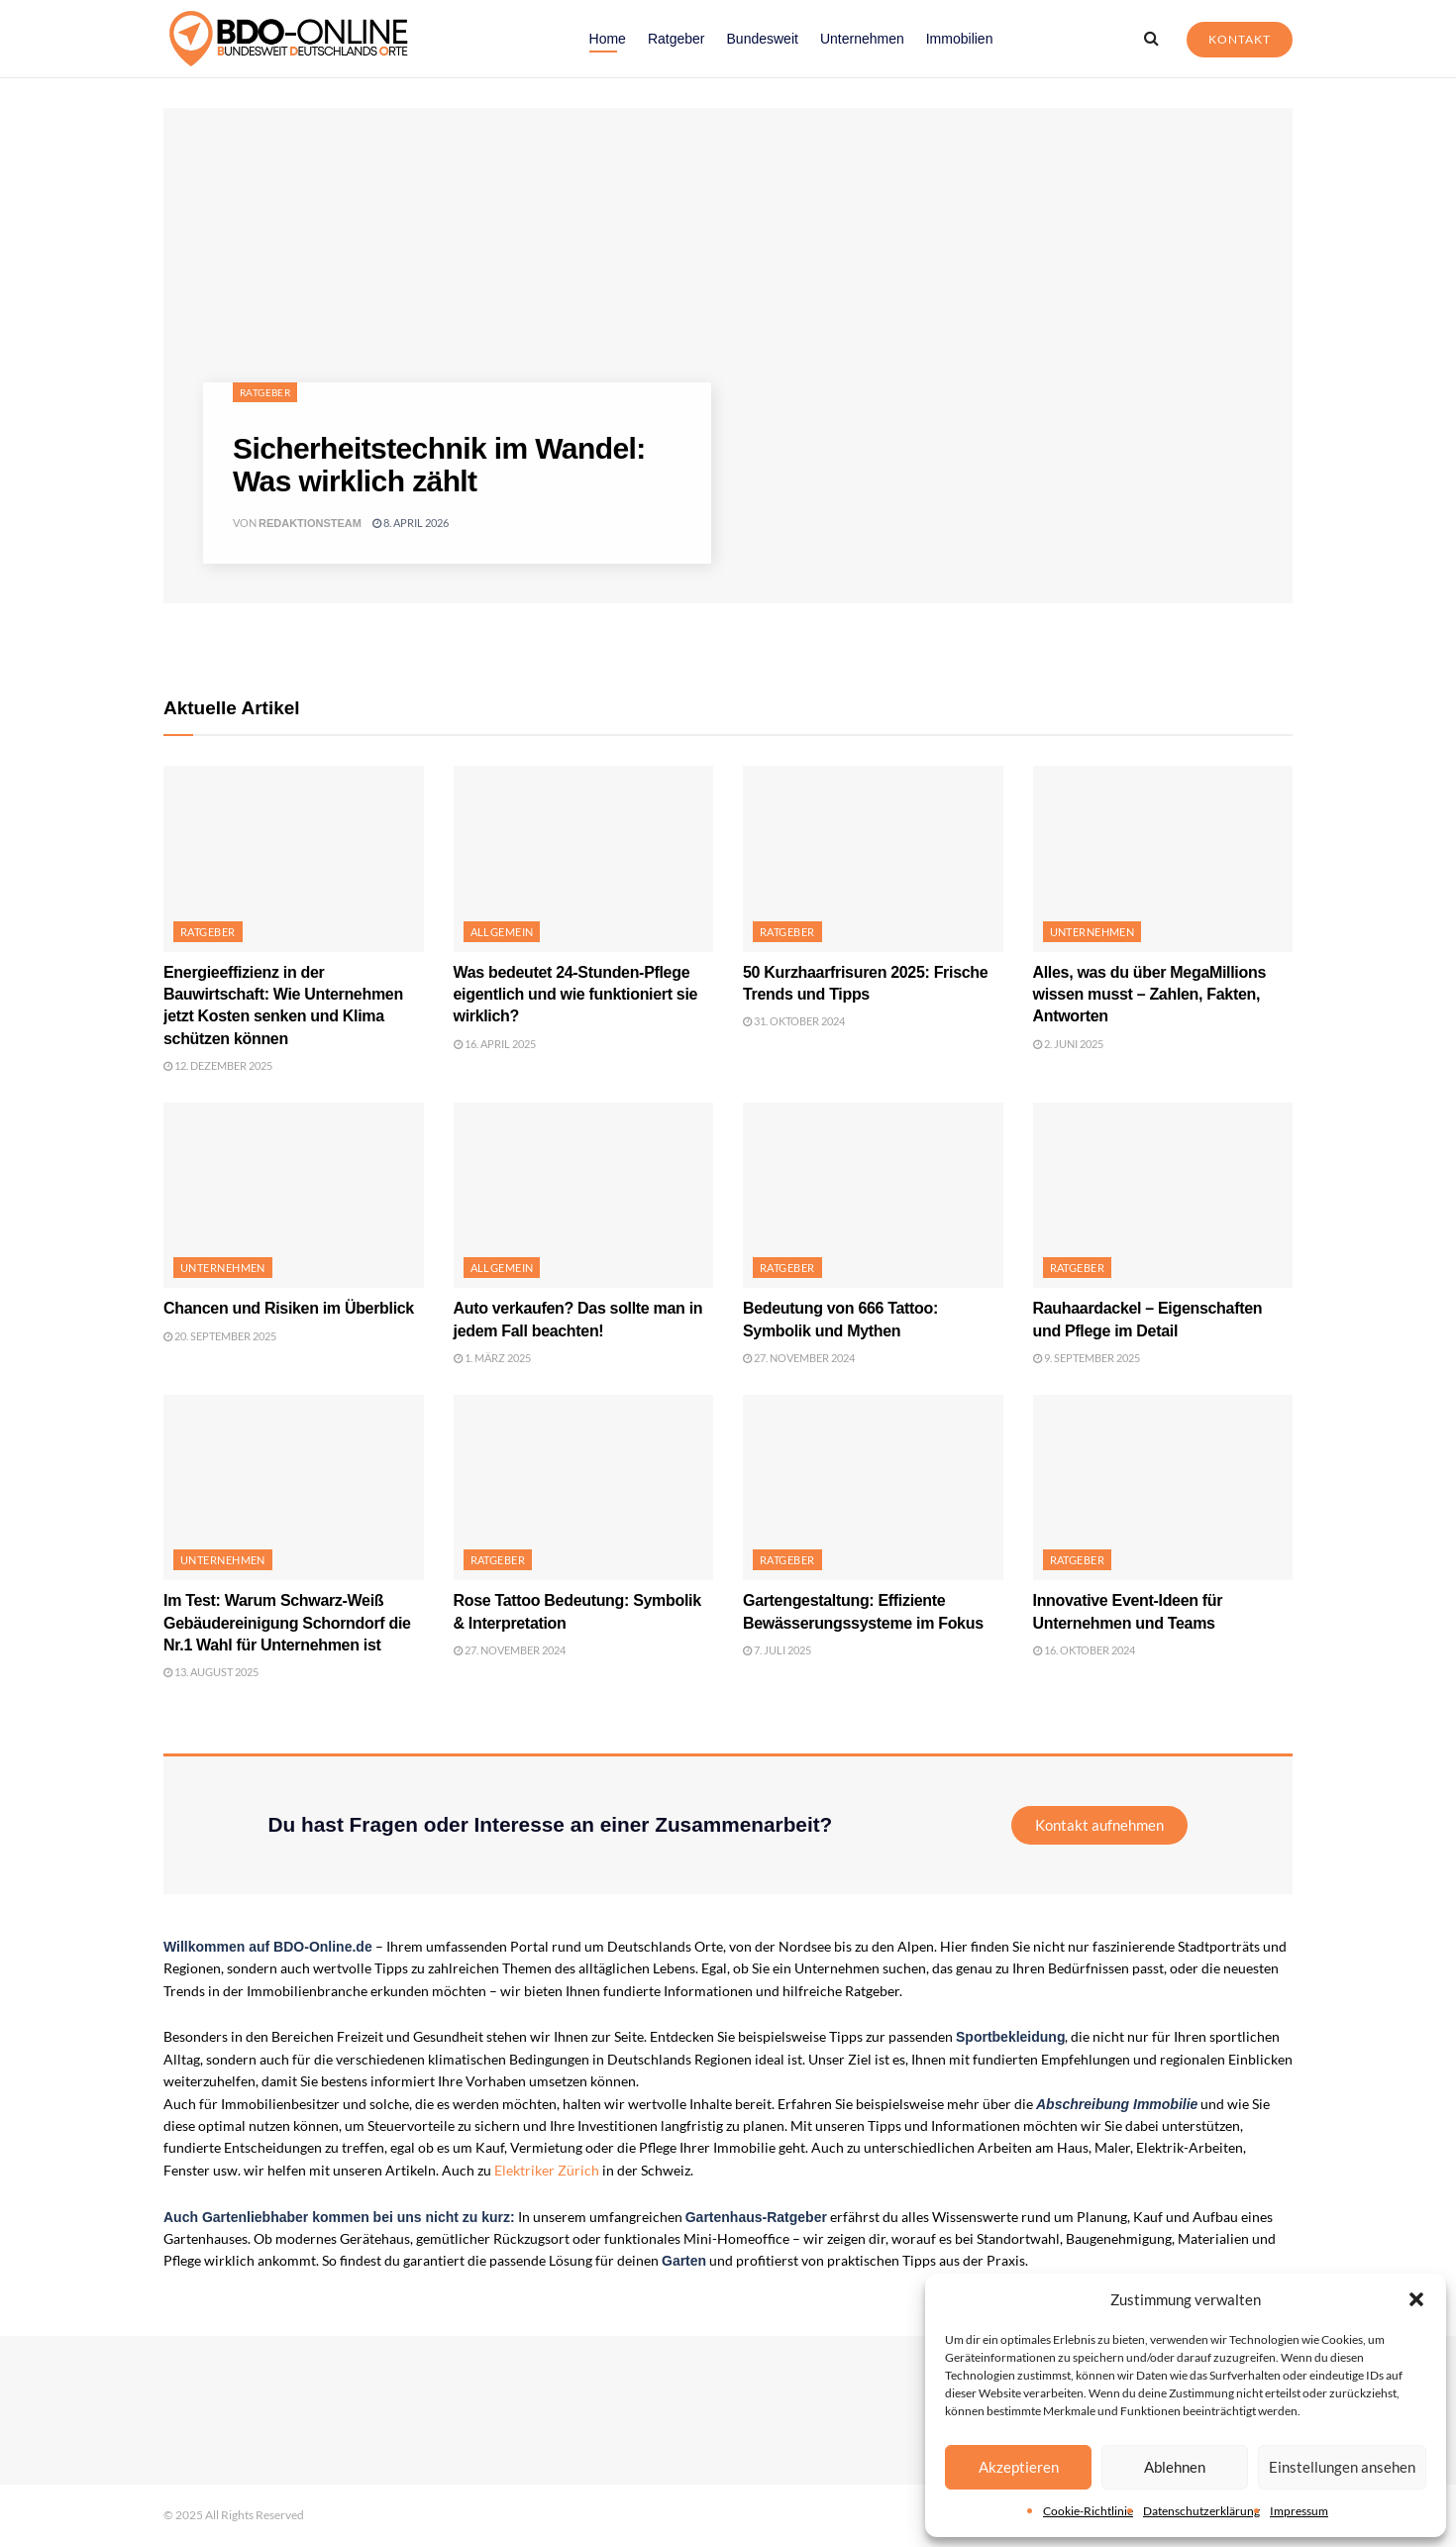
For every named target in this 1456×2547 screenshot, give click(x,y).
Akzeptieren (1019, 2467)
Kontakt (1239, 39)
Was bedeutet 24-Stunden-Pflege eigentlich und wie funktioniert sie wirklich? (576, 994)
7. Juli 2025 (777, 1650)
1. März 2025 (492, 1357)
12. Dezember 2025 (217, 1065)
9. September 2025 (1086, 1357)
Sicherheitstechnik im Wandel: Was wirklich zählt (439, 464)
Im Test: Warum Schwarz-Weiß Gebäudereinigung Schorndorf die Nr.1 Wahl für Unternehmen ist (287, 1622)
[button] (1416, 2299)
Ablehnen (1174, 2467)
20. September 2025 (219, 1335)
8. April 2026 (410, 522)
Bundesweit (762, 39)
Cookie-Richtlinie (1088, 2510)
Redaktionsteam (310, 523)
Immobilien (959, 39)
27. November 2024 (799, 1357)
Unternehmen (862, 39)
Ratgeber (676, 39)
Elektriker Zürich (546, 2170)
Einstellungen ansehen (1342, 2467)
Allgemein (502, 931)
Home (607, 39)
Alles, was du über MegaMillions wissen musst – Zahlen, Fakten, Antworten (1149, 994)
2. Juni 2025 (1068, 1043)
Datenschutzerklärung (1201, 2510)
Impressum (1299, 2510)
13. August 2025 (211, 1671)
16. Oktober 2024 (1084, 1650)
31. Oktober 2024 (794, 1020)
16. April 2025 (495, 1043)
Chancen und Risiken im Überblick (288, 1308)
